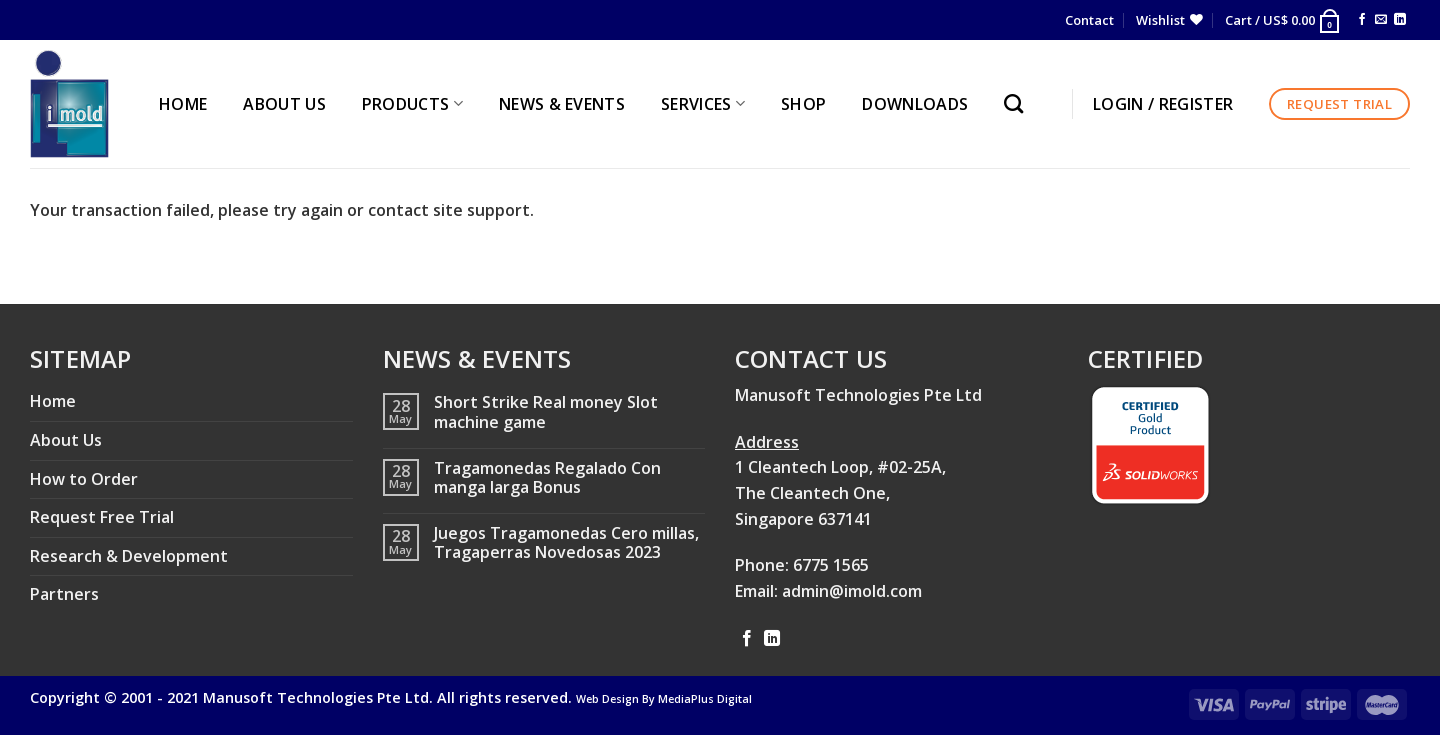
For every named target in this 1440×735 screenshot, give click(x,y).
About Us (66, 440)
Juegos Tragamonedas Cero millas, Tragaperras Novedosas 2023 (566, 543)
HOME (183, 104)
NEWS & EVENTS (562, 104)
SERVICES (703, 104)
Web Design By (664, 699)
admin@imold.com (852, 591)
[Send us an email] (1381, 20)
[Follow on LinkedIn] (1400, 20)
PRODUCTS (412, 104)
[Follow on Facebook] (1362, 20)
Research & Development (129, 556)
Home (53, 401)
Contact (1089, 20)
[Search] (1018, 103)
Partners (64, 594)
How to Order (84, 479)
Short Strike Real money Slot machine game (546, 412)
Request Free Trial (102, 517)
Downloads (915, 104)
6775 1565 (831, 565)
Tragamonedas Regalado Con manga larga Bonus (547, 478)
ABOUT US (284, 104)
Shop (803, 104)
